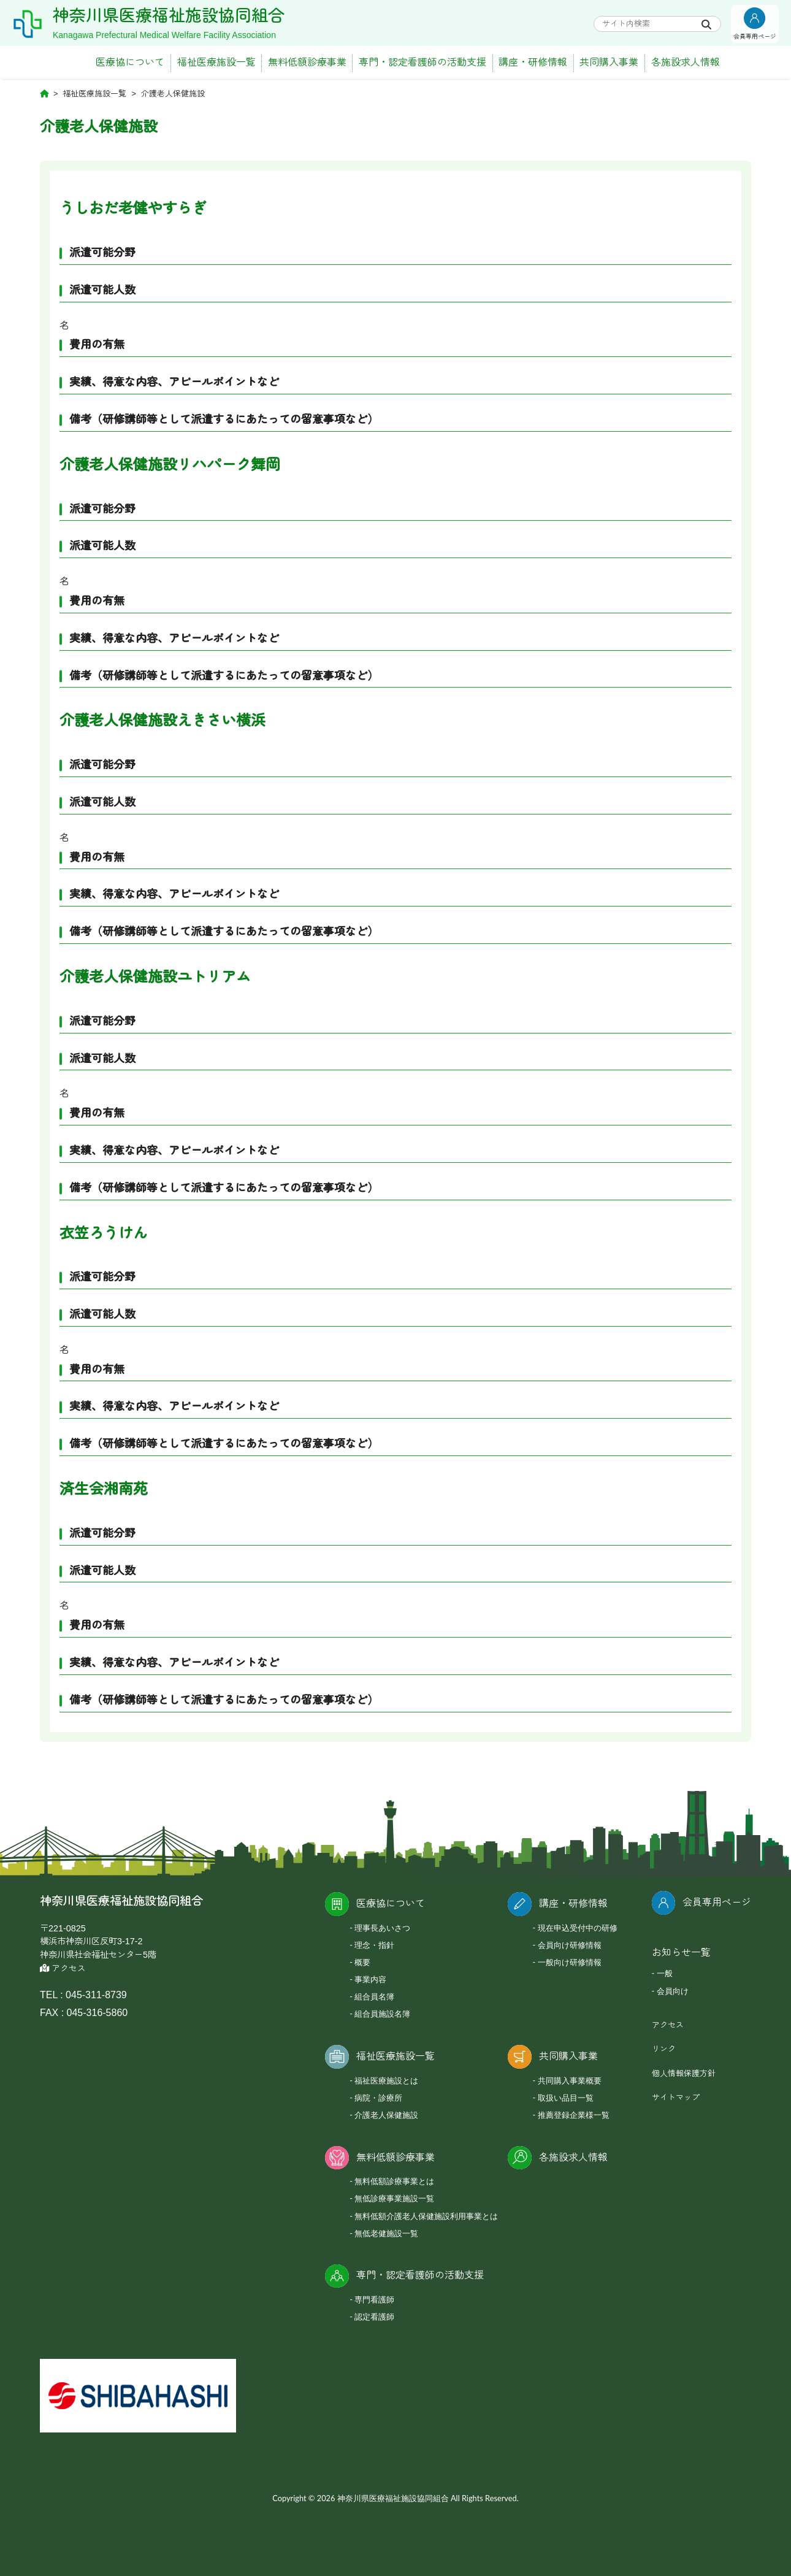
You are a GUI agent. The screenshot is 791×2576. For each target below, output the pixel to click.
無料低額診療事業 (307, 62)
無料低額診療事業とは (394, 2181)
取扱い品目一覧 (566, 2098)
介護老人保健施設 (386, 2115)
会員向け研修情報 (570, 1945)
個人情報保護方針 (684, 2073)
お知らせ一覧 (681, 1952)
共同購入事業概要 (570, 2080)
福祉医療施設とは (386, 2080)
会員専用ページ (716, 1902)
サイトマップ (676, 2097)
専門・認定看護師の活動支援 (422, 62)
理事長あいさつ (382, 1928)
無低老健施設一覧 (386, 2233)
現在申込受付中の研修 (577, 1928)
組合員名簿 (374, 1996)
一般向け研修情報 (570, 1962)
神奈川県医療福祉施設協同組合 (169, 16)
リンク (664, 2048)
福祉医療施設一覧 (216, 62)
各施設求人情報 (685, 62)
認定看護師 (374, 2316)
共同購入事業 (608, 62)
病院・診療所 (378, 2098)
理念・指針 (374, 1945)
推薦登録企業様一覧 (573, 2115)
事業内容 (370, 1979)
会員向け (673, 1991)
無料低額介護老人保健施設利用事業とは (426, 2216)
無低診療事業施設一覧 (394, 2198)
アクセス (63, 1968)
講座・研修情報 (533, 62)
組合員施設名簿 (382, 2013)
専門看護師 (374, 2299)
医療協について (130, 62)
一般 (665, 1973)
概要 (362, 1962)
